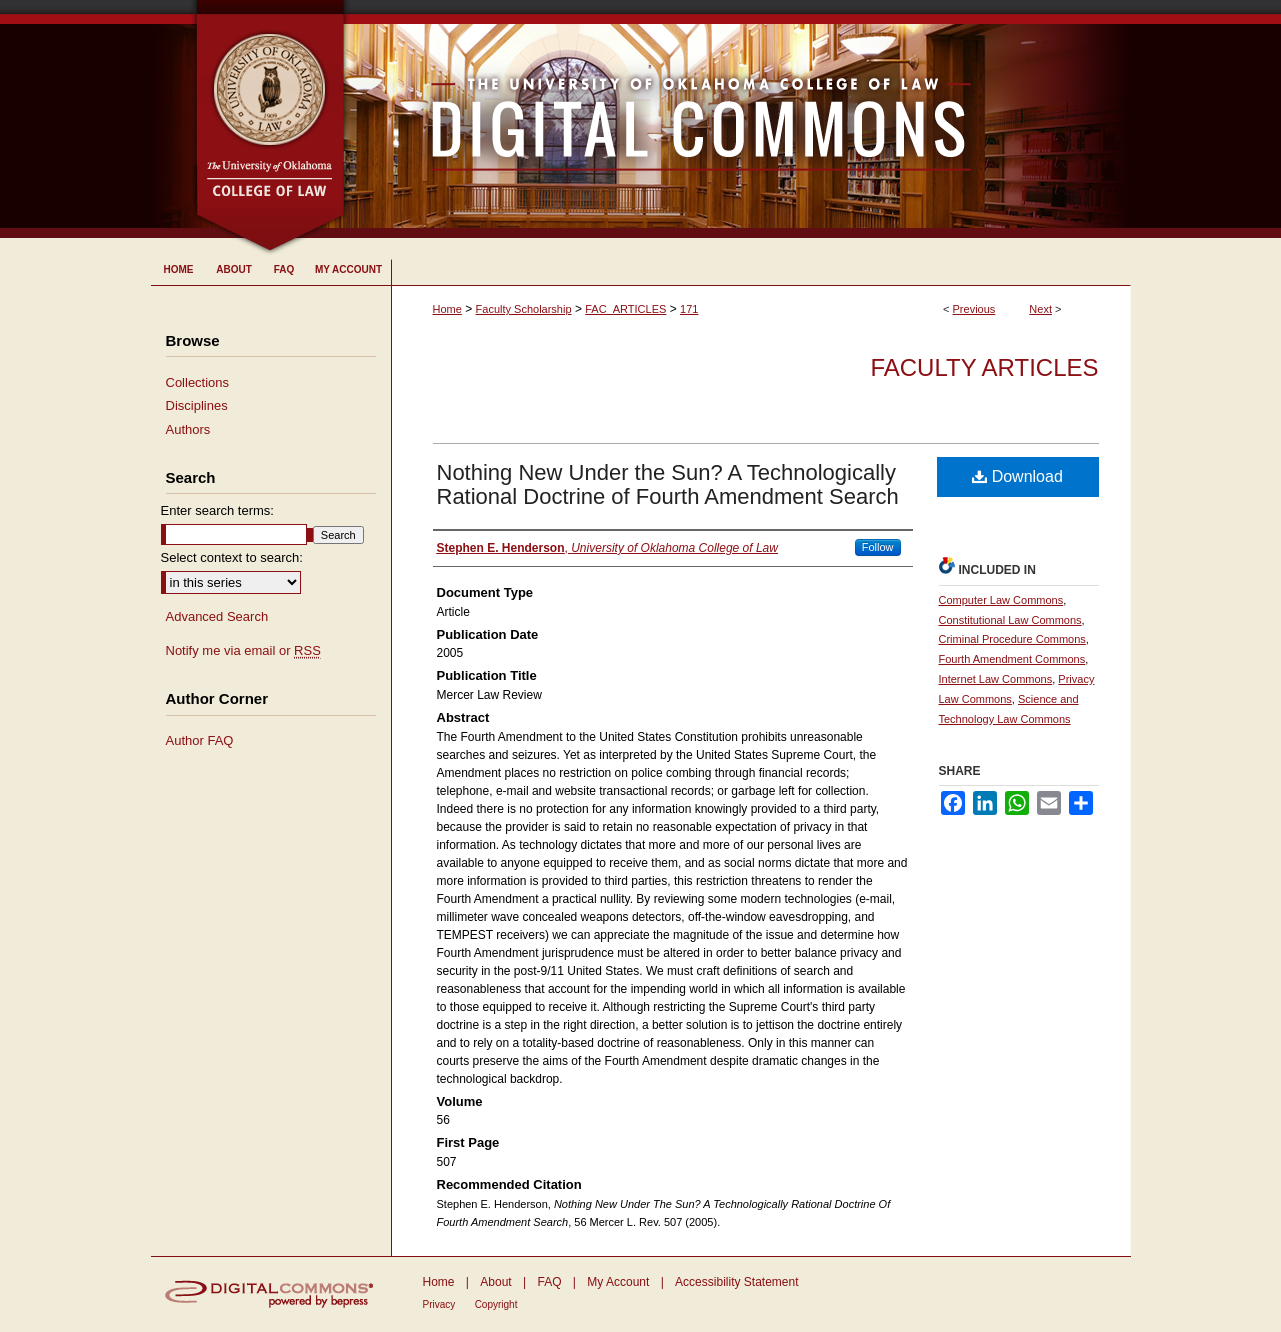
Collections (198, 382)
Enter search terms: (217, 510)
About (495, 1282)
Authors (188, 429)
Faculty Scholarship (524, 309)
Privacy (439, 1304)
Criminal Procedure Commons (1012, 639)
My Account (618, 1282)
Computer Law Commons (1001, 600)
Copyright (496, 1304)
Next (1040, 309)
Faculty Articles (984, 367)
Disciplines (197, 405)
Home (447, 309)
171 (689, 309)
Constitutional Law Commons (1010, 620)
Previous (974, 309)
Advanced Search (217, 616)
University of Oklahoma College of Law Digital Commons (738, 119)
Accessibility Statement (736, 1282)
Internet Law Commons (996, 679)
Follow (878, 547)
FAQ (549, 1282)
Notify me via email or (243, 651)
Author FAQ (200, 740)
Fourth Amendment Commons (1012, 659)
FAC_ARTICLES (625, 309)
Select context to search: (232, 557)
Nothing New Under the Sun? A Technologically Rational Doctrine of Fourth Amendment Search (668, 484)
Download (1017, 476)
